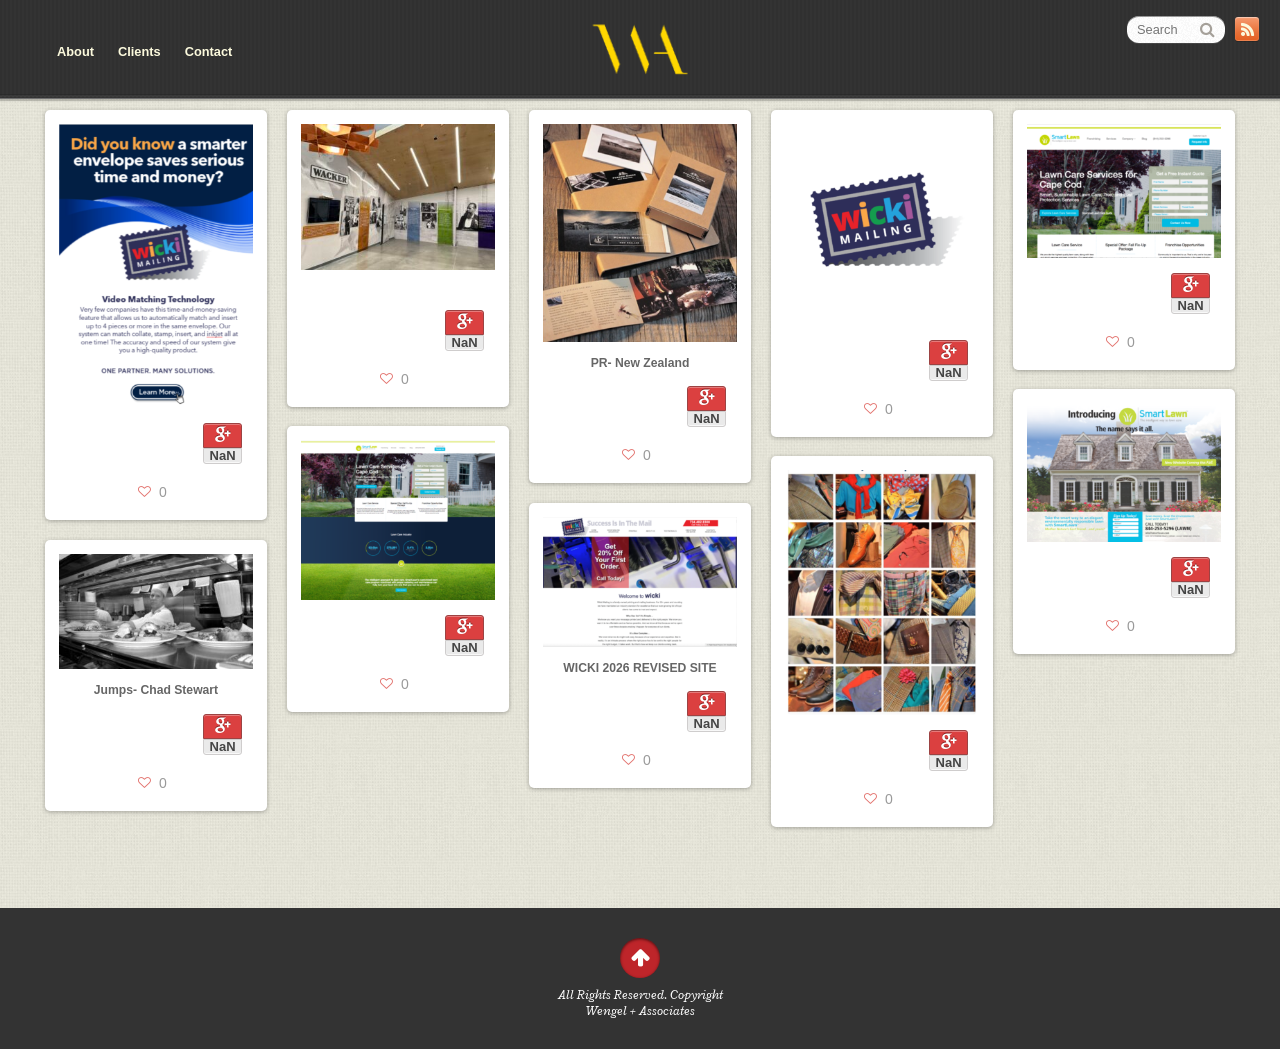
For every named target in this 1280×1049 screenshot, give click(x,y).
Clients (139, 51)
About (75, 51)
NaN (223, 455)
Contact (209, 51)
